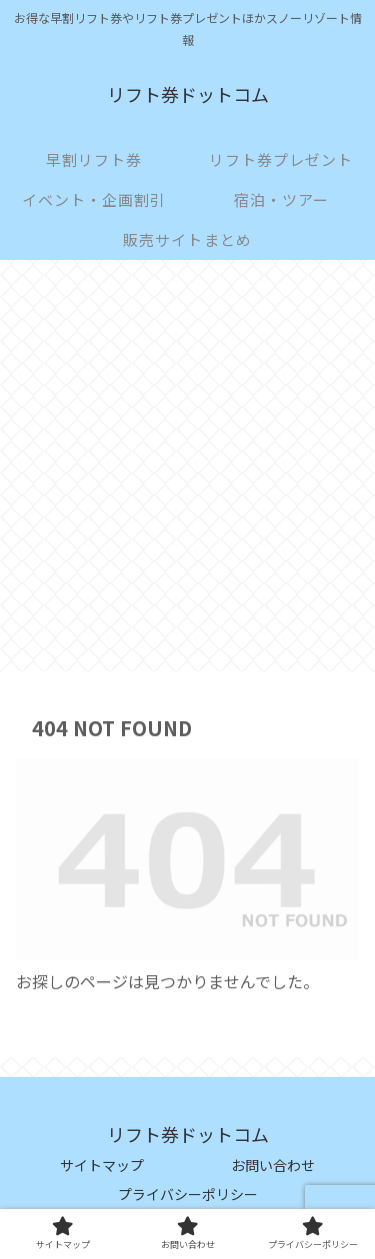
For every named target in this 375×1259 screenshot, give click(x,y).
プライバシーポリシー (188, 1194)
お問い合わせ (273, 1165)
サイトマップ (102, 1165)
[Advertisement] (187, 471)
